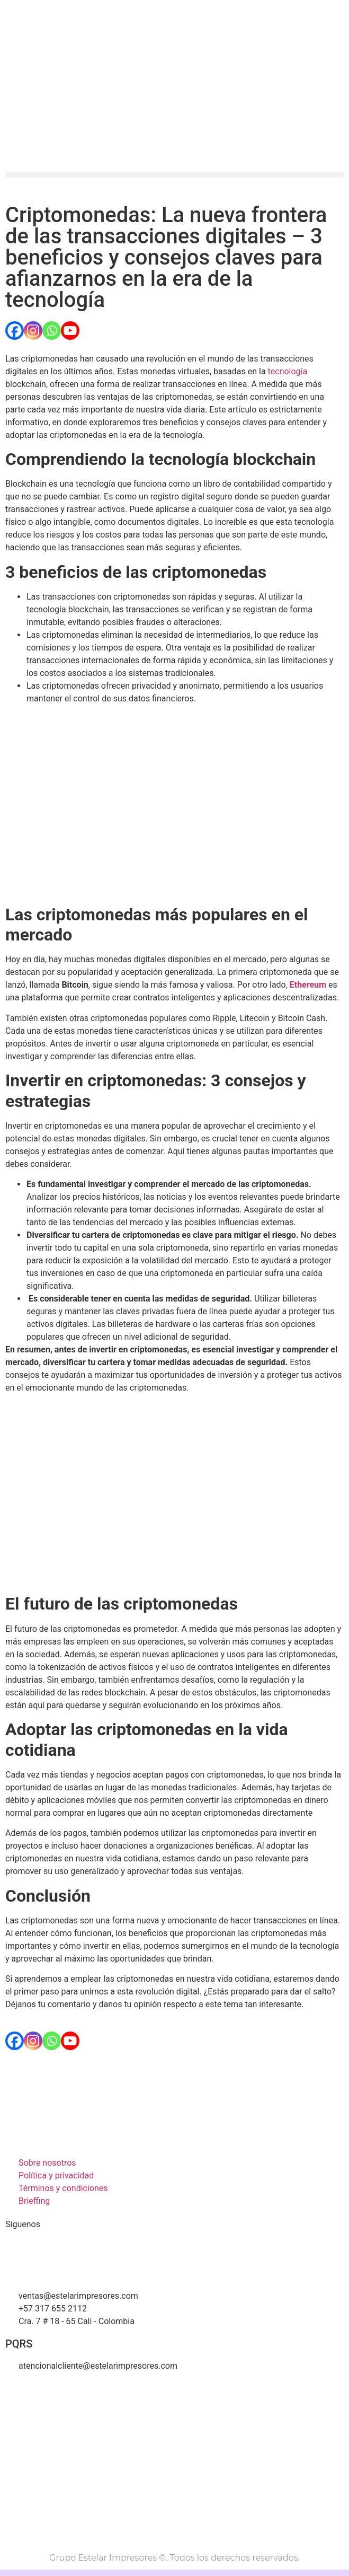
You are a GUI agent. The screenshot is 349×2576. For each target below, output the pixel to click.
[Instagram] (33, 330)
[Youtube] (70, 330)
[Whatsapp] (51, 330)
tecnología (288, 371)
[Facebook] (14, 330)
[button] (174, 175)
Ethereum (308, 985)
